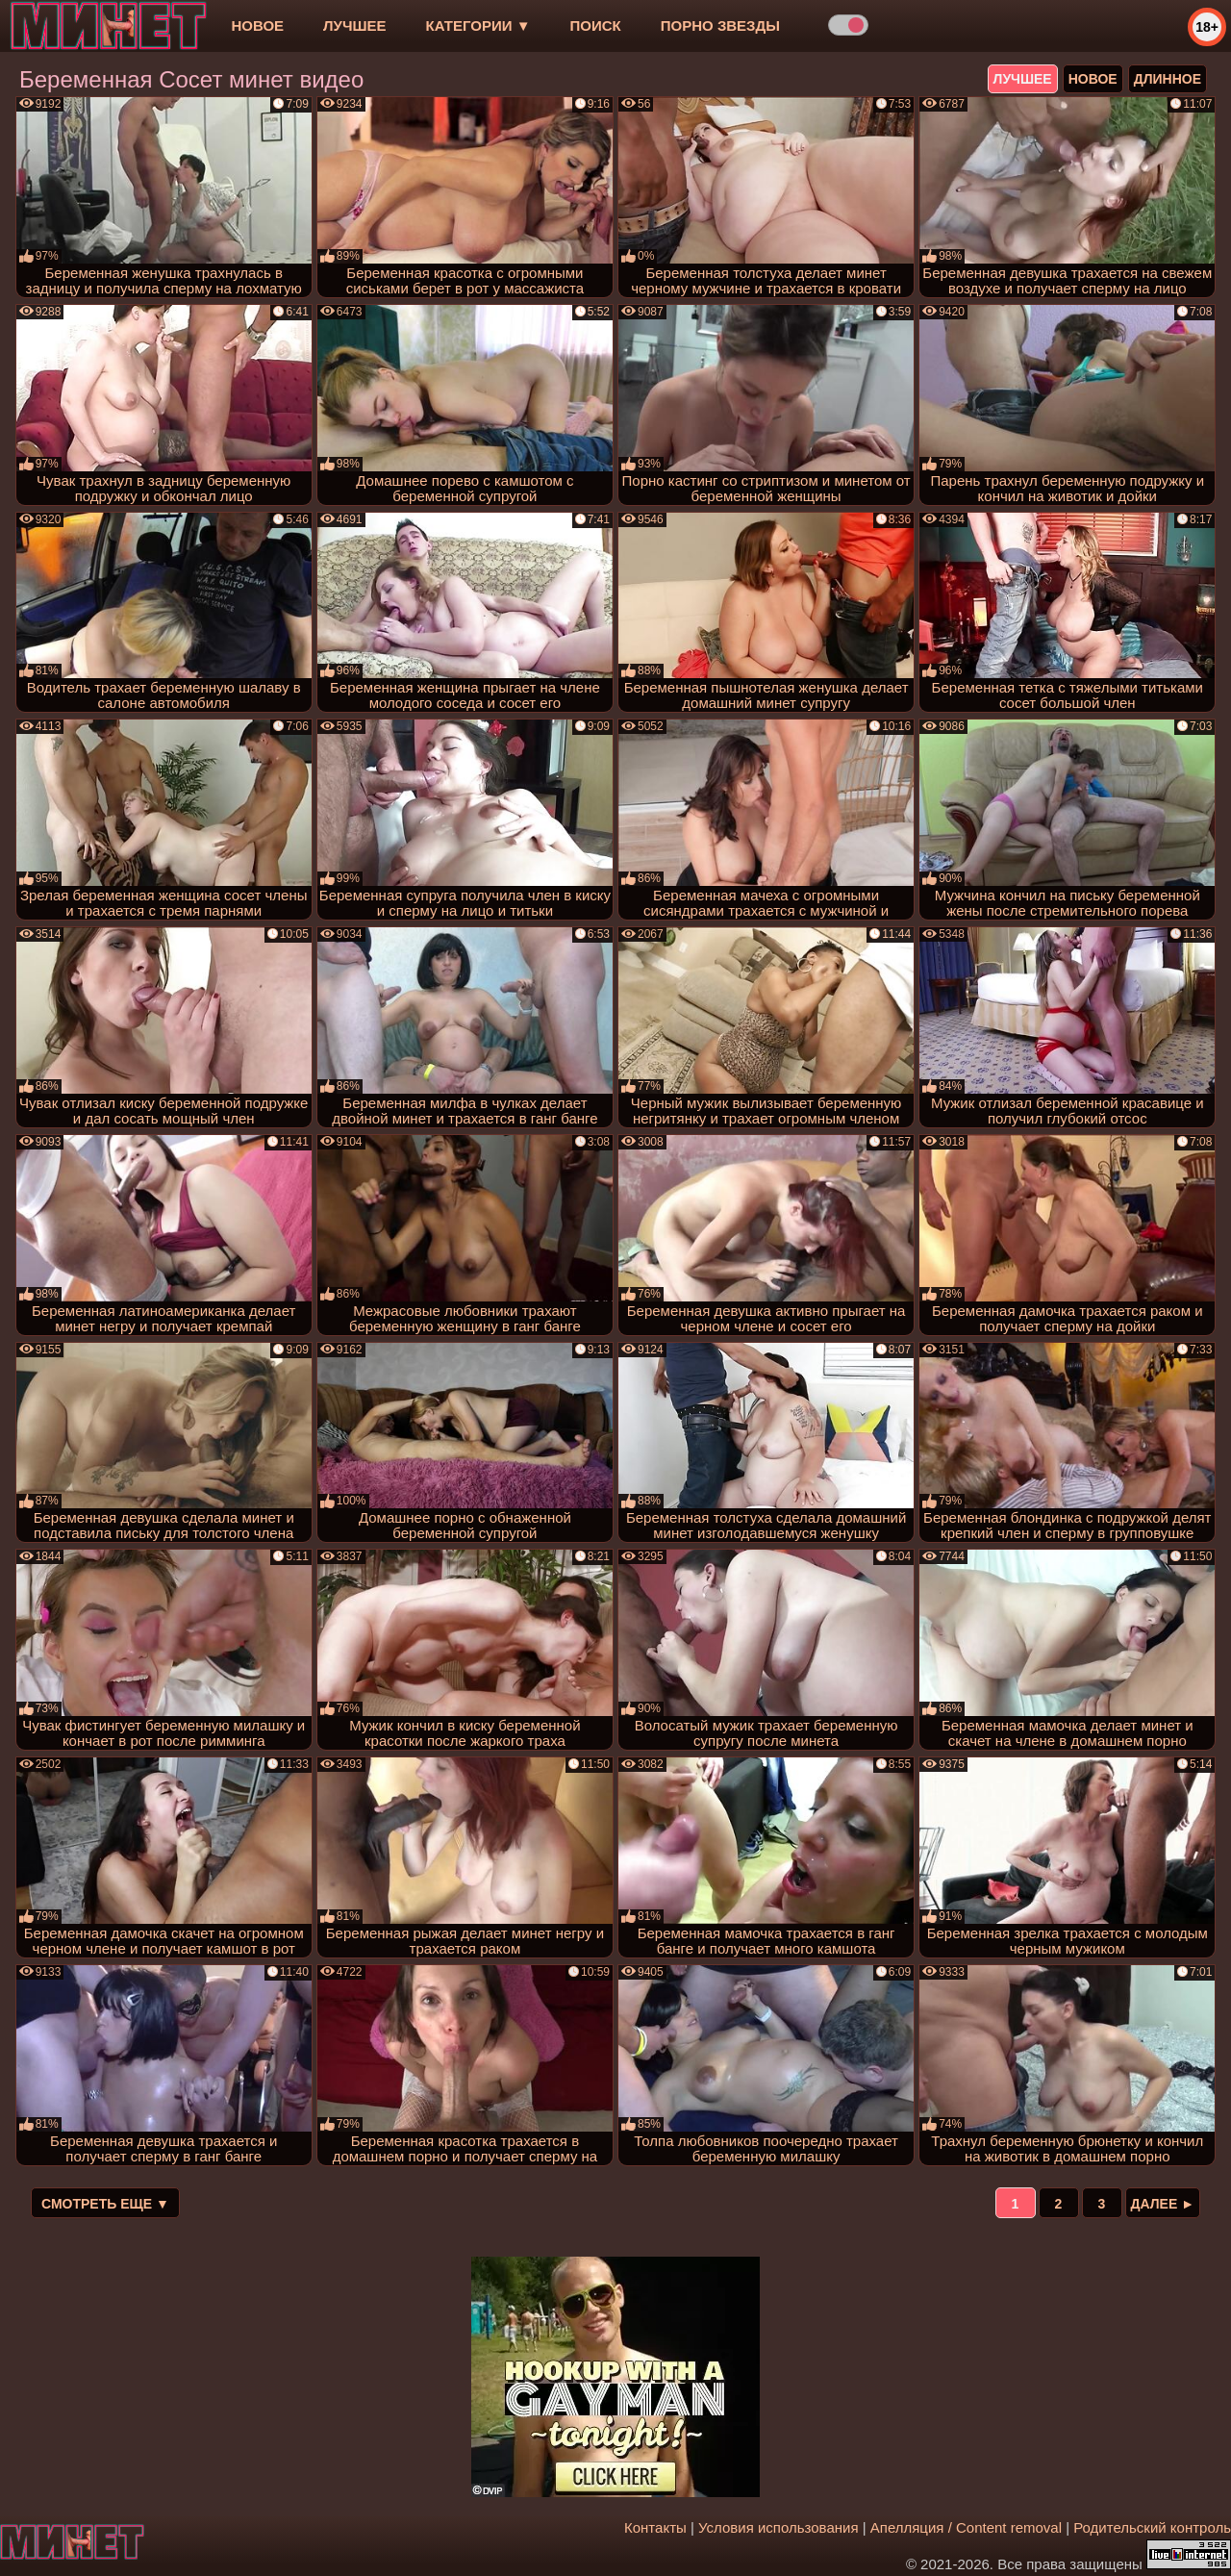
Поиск (595, 25)
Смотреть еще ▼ (105, 2203)
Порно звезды (720, 25)
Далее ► (1163, 2203)
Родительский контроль (1152, 2527)
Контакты (655, 2527)
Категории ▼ (478, 25)
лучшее (354, 25)
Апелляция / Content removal (966, 2527)
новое (257, 25)
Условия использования (778, 2527)
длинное (1167, 79)
